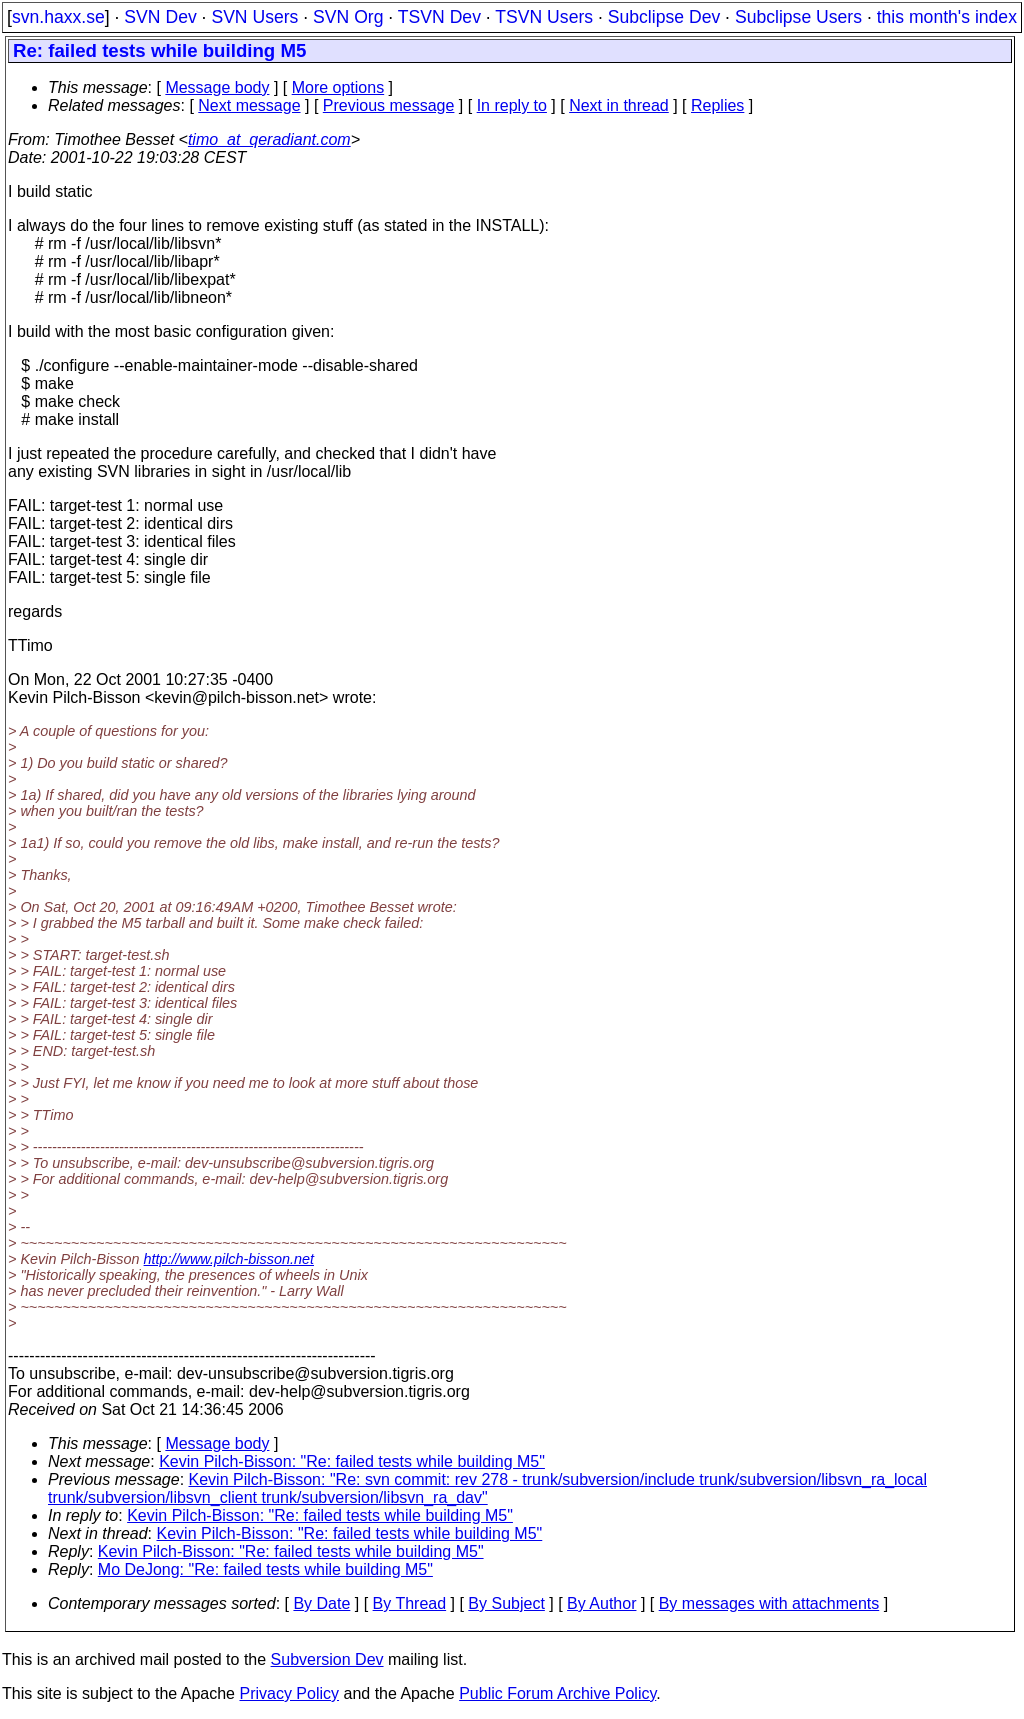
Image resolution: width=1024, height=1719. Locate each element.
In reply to (512, 105)
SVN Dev (160, 17)
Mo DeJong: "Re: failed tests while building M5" (265, 1569)
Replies (717, 105)
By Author (601, 1603)
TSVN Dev (439, 17)
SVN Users (254, 17)
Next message (249, 105)
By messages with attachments (769, 1603)
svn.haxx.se (58, 17)
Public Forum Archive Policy (557, 1693)
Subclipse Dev (664, 17)
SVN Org (348, 17)
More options (338, 87)
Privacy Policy (289, 1693)
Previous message (389, 105)
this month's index (947, 17)
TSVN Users (544, 17)
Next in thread (619, 105)
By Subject (506, 1603)
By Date (321, 1603)
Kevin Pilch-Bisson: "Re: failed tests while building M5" (352, 1461)
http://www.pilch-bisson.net (229, 1259)
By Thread (410, 1603)
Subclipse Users (798, 17)
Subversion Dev (327, 1659)
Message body (217, 87)
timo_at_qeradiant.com (269, 139)
